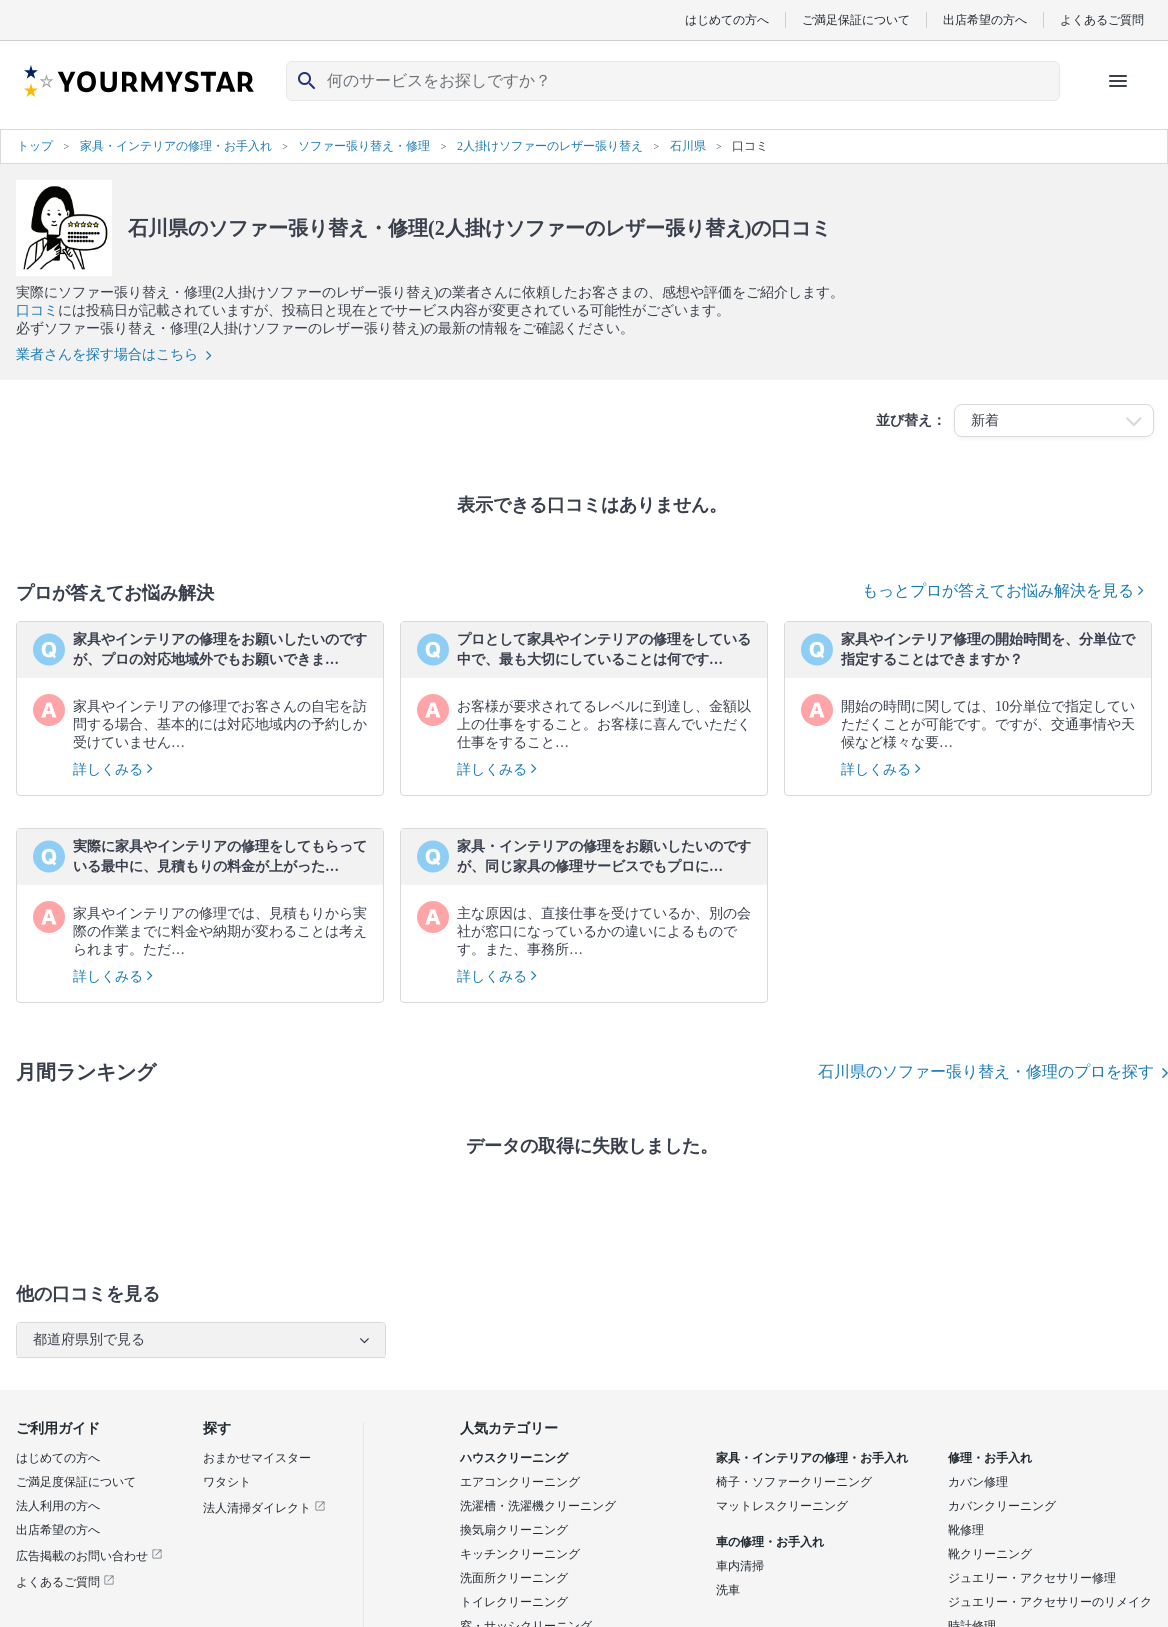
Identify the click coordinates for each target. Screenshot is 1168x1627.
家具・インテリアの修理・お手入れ (812, 1458)
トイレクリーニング (514, 1602)
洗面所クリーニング (514, 1578)
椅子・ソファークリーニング (794, 1482)
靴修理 (966, 1530)
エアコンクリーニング (520, 1482)
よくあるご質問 (1102, 19)
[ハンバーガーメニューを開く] (1118, 81)
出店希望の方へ (985, 19)
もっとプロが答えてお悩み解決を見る (1003, 590)
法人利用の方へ (58, 1506)
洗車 (728, 1590)
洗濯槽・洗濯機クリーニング (538, 1506)
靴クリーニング (990, 1554)
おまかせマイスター (257, 1458)
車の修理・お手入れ (770, 1542)
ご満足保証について (856, 19)
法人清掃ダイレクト (264, 1508)
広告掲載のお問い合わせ (89, 1556)
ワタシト (227, 1482)
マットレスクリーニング (782, 1506)
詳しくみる (113, 769)
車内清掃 (740, 1566)
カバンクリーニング (1002, 1506)
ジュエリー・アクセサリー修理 (1032, 1578)
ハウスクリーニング (514, 1458)
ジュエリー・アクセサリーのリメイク (1050, 1602)
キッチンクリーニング (520, 1554)
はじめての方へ (727, 19)
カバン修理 (978, 1482)
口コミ (37, 310)
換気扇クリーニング (514, 1530)
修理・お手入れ (990, 1458)
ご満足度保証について (76, 1482)
